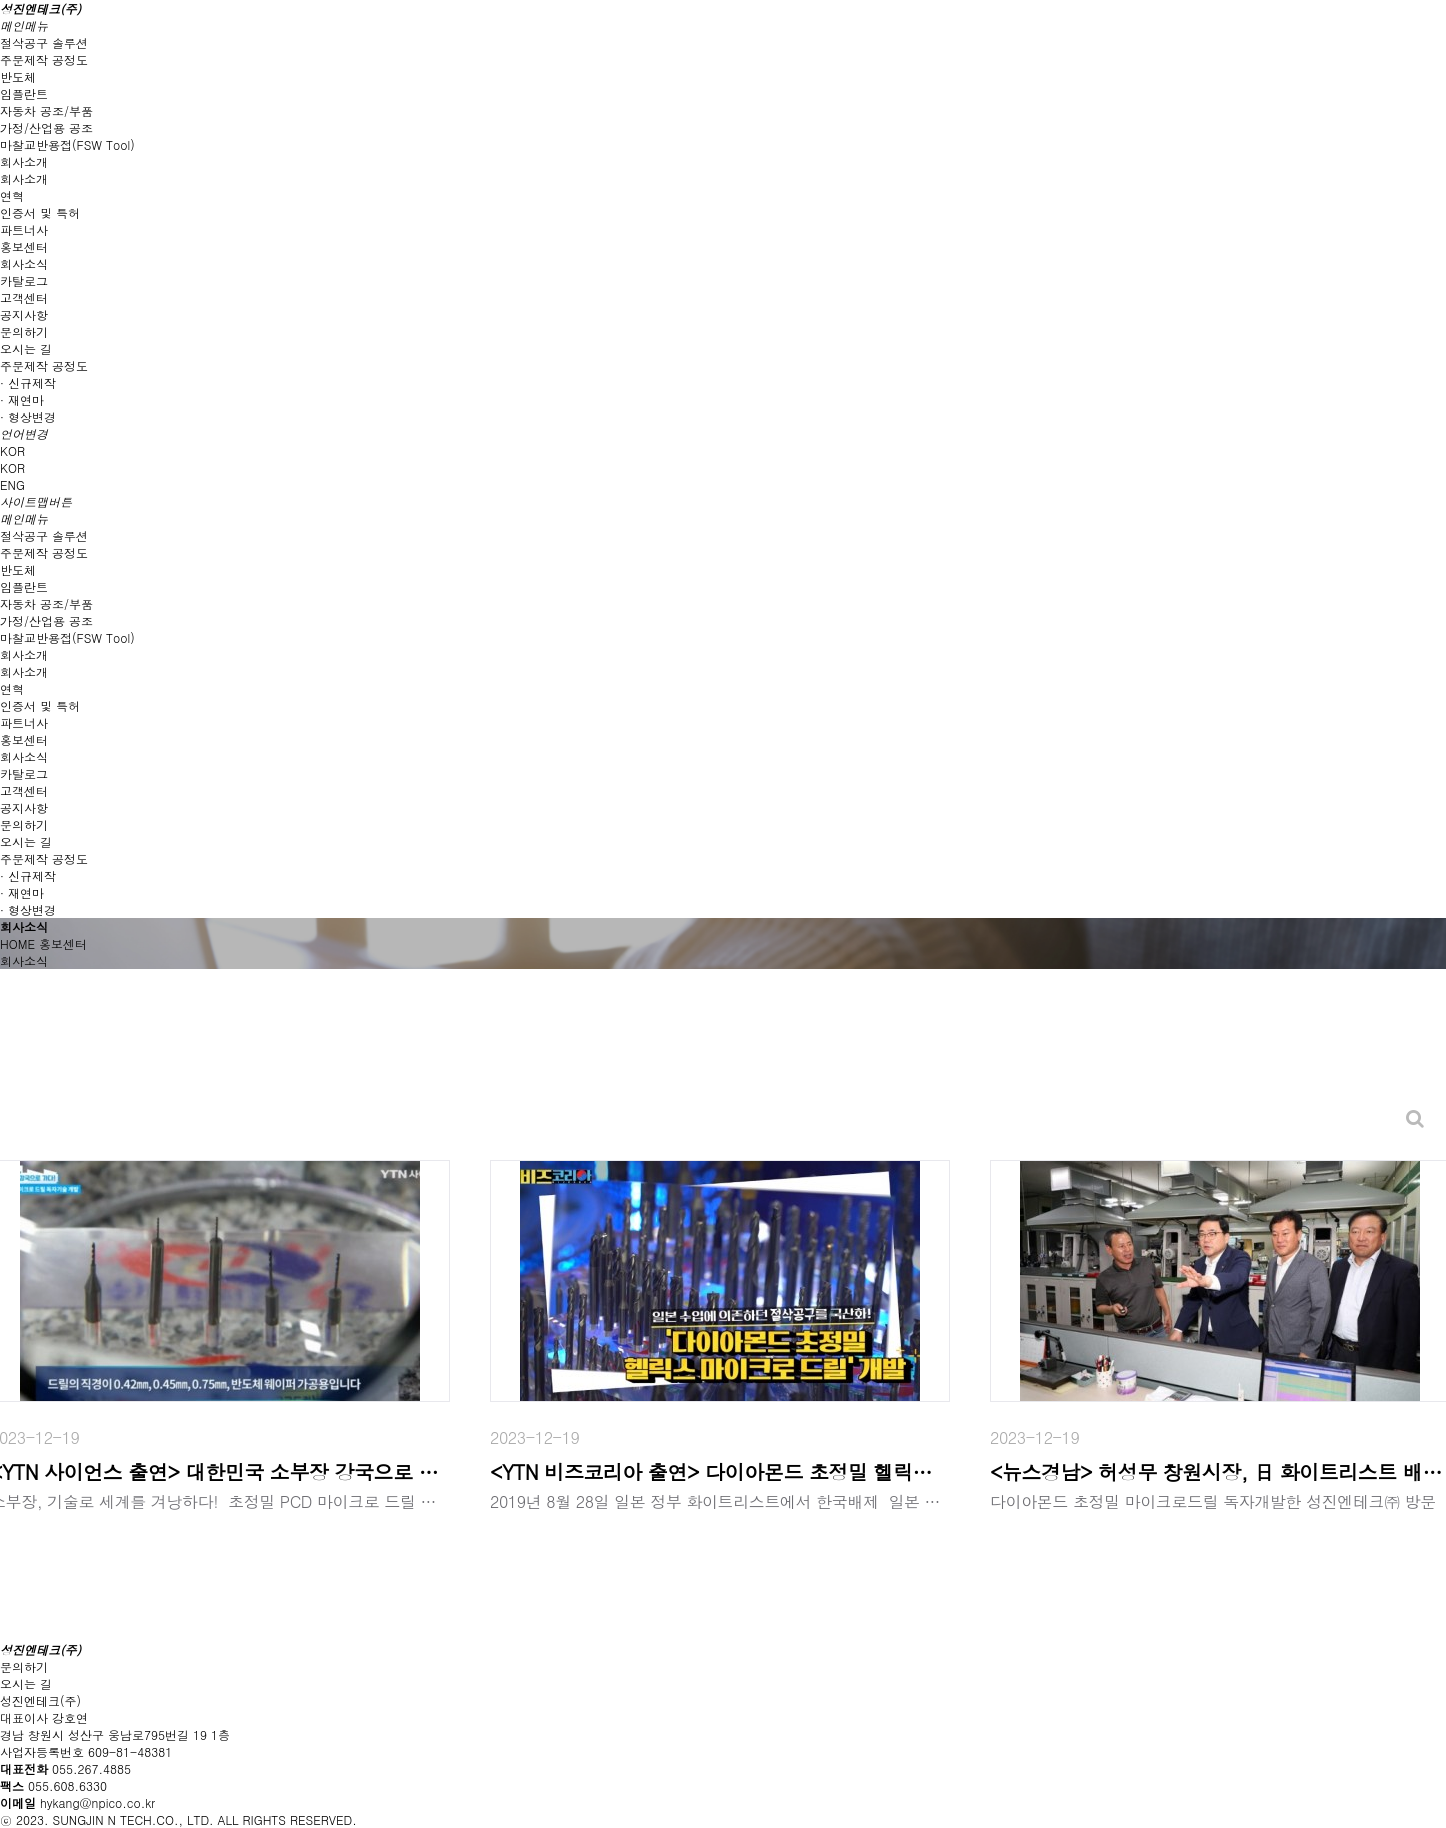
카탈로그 (24, 280)
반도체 (18, 76)
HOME (17, 943)
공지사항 (24, 314)
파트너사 (24, 229)
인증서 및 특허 (40, 212)
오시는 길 (26, 348)
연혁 (12, 195)
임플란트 (24, 93)
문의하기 (24, 331)
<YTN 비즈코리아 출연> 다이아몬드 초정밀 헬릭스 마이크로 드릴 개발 (720, 1471)
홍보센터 (63, 943)
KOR (12, 467)
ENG (12, 484)
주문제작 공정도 (44, 59)
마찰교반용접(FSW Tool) (67, 144)
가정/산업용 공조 (46, 127)
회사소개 (24, 178)
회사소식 (24, 263)
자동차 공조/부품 (46, 110)
